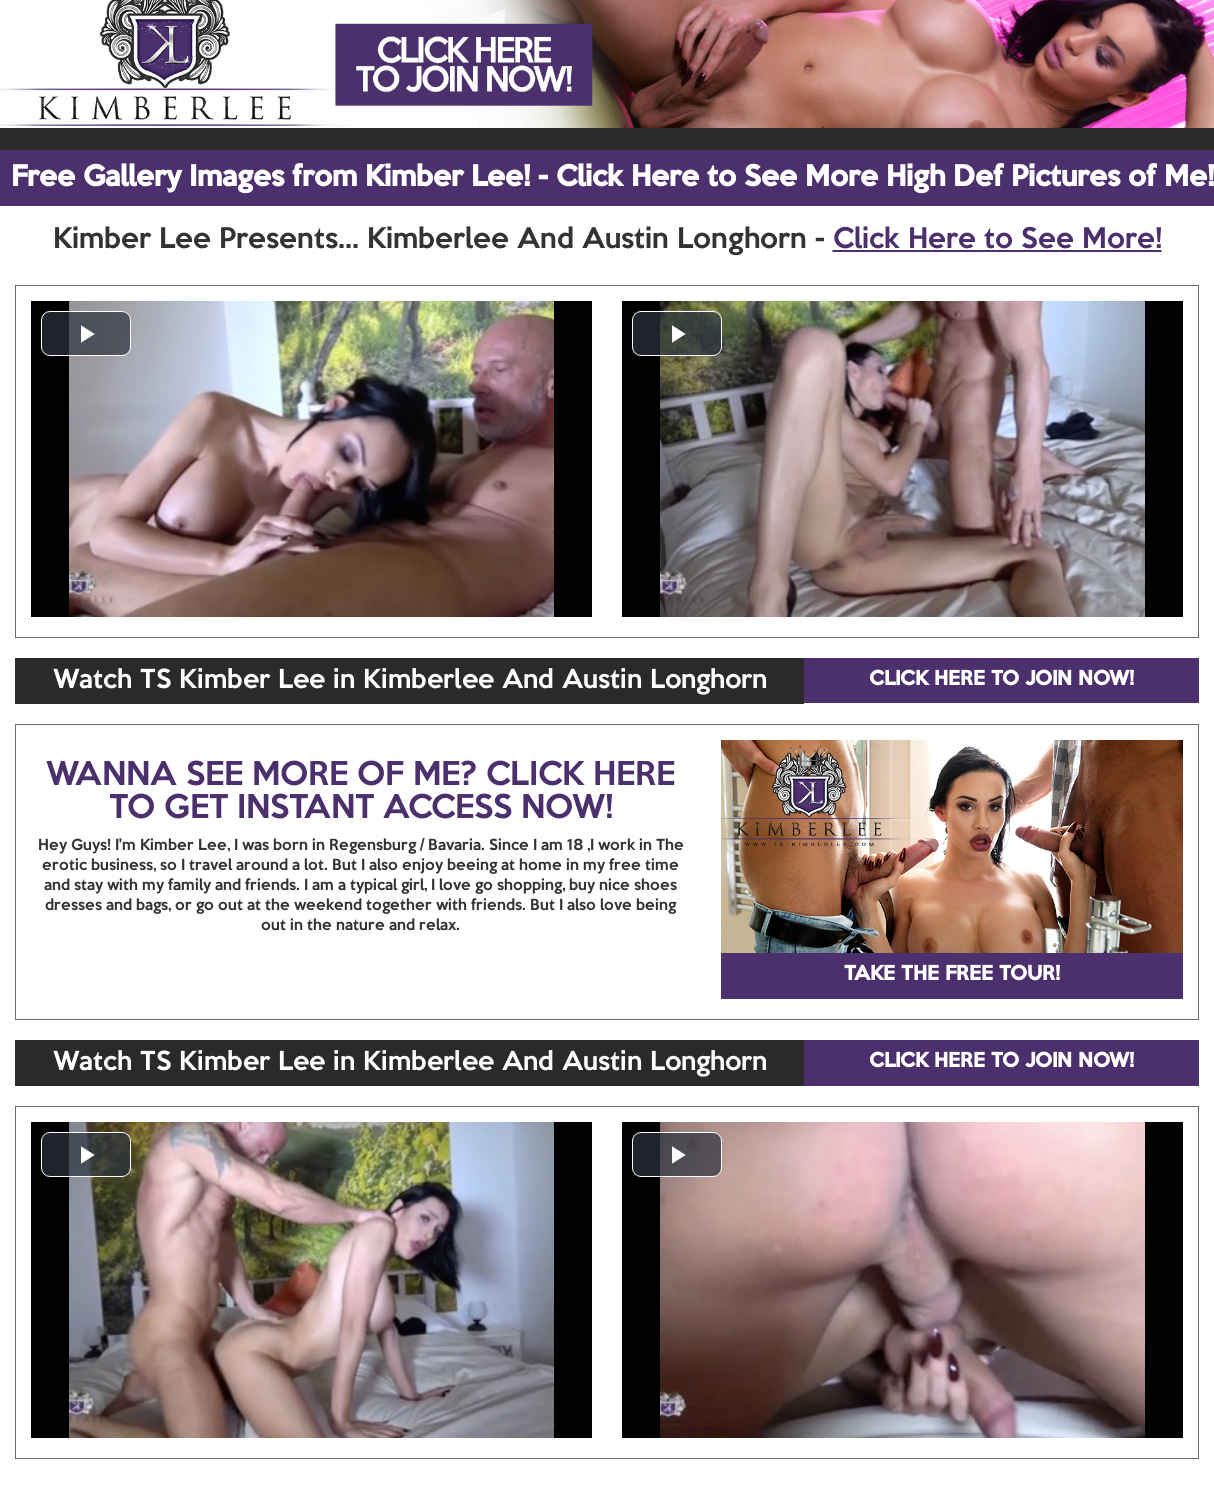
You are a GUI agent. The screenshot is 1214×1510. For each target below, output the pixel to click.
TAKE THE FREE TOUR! (952, 975)
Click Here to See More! (997, 240)
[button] (86, 333)
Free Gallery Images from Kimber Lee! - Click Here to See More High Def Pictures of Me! (612, 178)
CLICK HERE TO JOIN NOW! (1001, 680)
